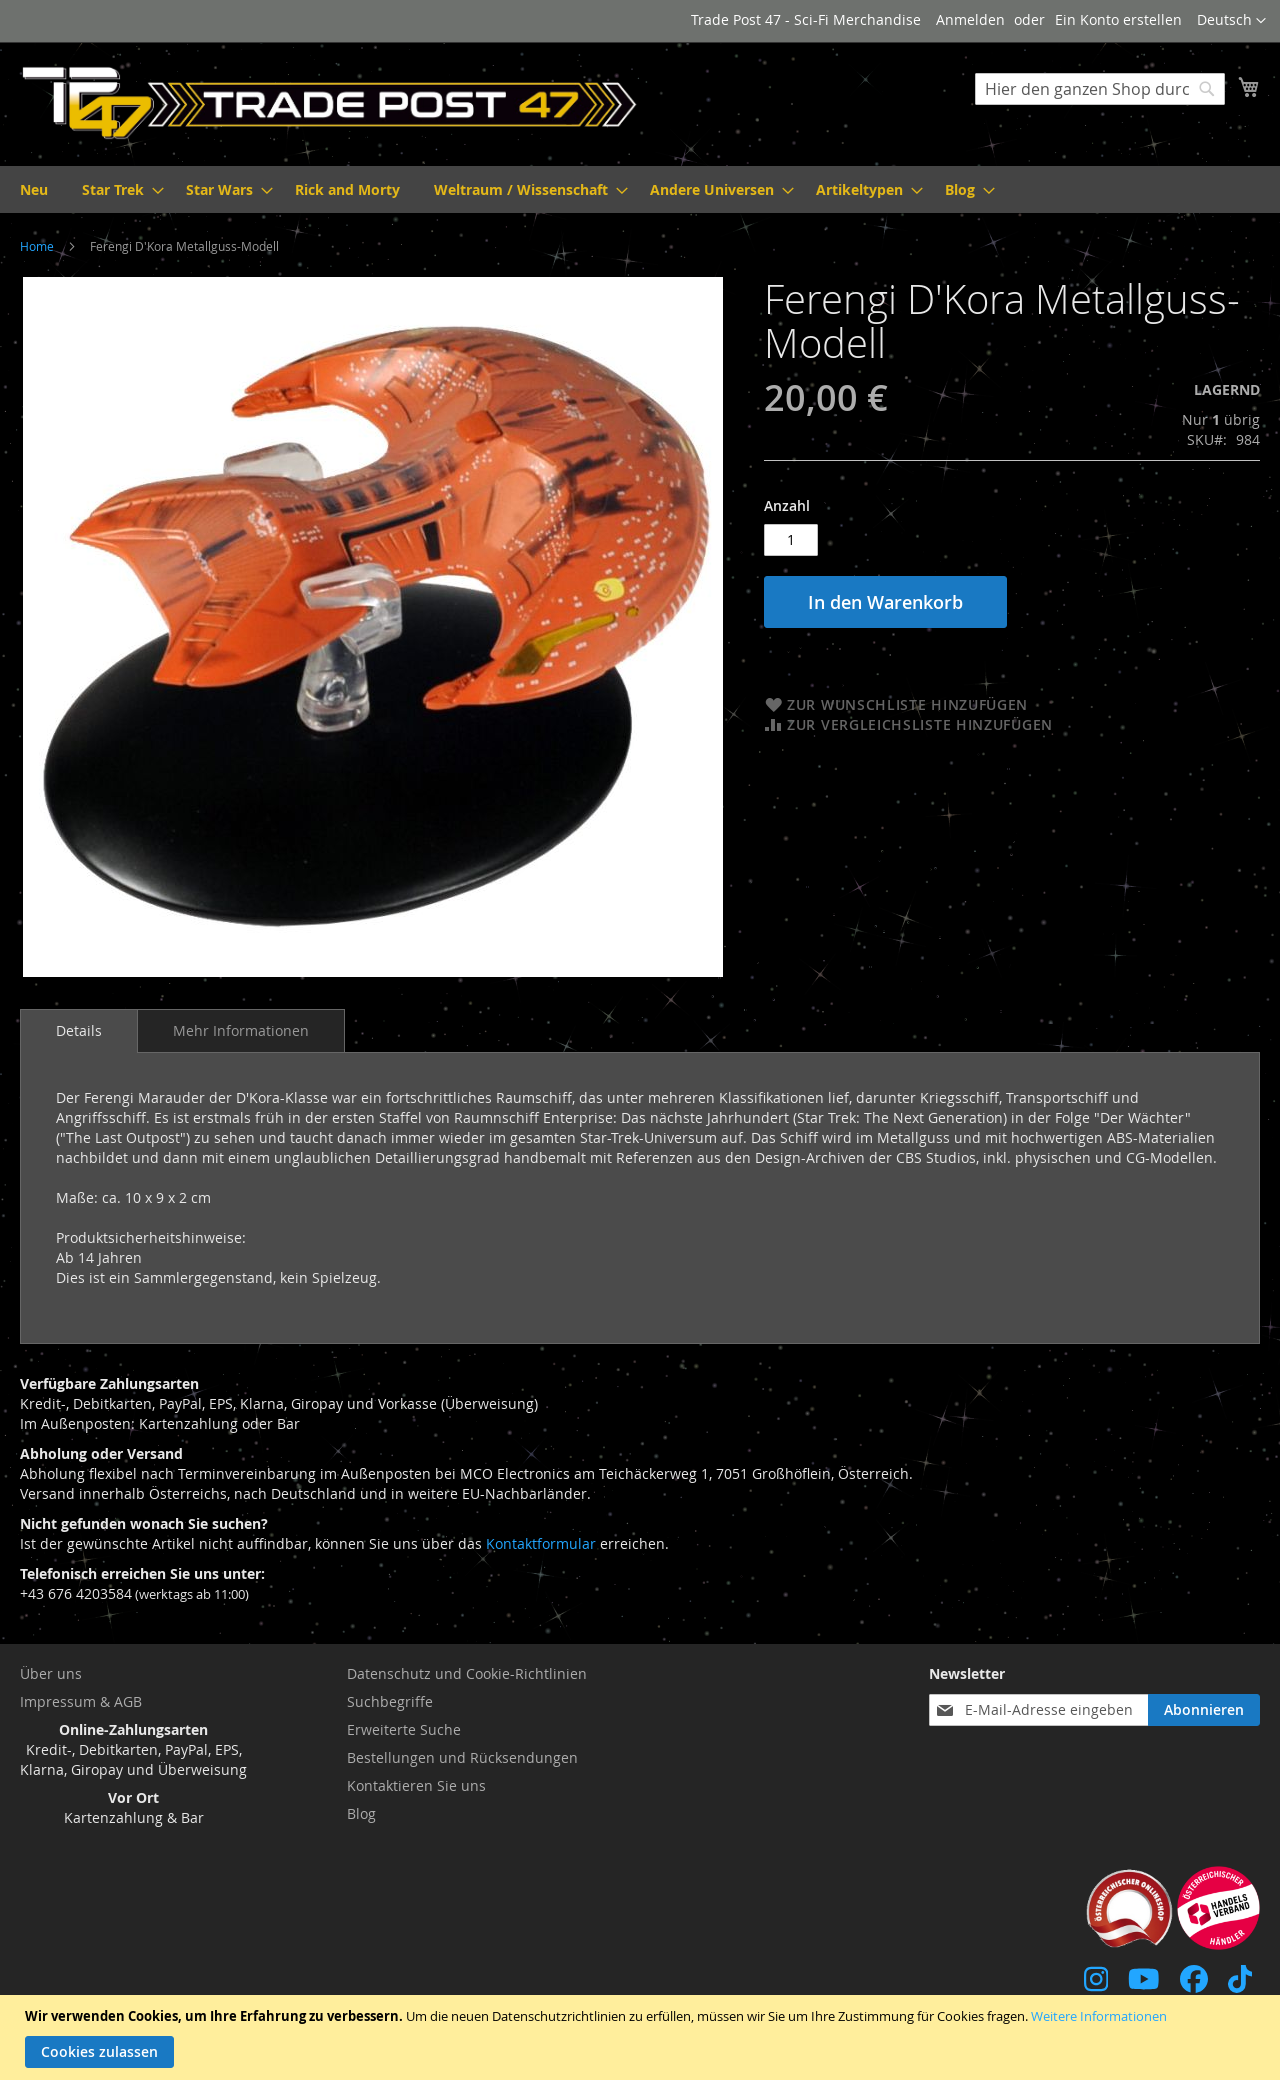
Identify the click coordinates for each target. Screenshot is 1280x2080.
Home (37, 246)
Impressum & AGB (81, 1701)
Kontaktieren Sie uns (416, 1785)
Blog (361, 1813)
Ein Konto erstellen (1118, 19)
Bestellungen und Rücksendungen (462, 1757)
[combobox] (1100, 89)
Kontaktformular (541, 1543)
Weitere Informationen (1099, 2016)
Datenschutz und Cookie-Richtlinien (467, 1673)
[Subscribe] (1204, 1710)
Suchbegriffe (390, 1701)
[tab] (79, 1031)
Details (79, 1030)
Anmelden (970, 19)
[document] (642, 2037)
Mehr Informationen (241, 1030)
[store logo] (330, 103)
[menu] (640, 189)
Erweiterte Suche (404, 1729)
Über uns (51, 1673)
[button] (1231, 21)
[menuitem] (34, 189)
